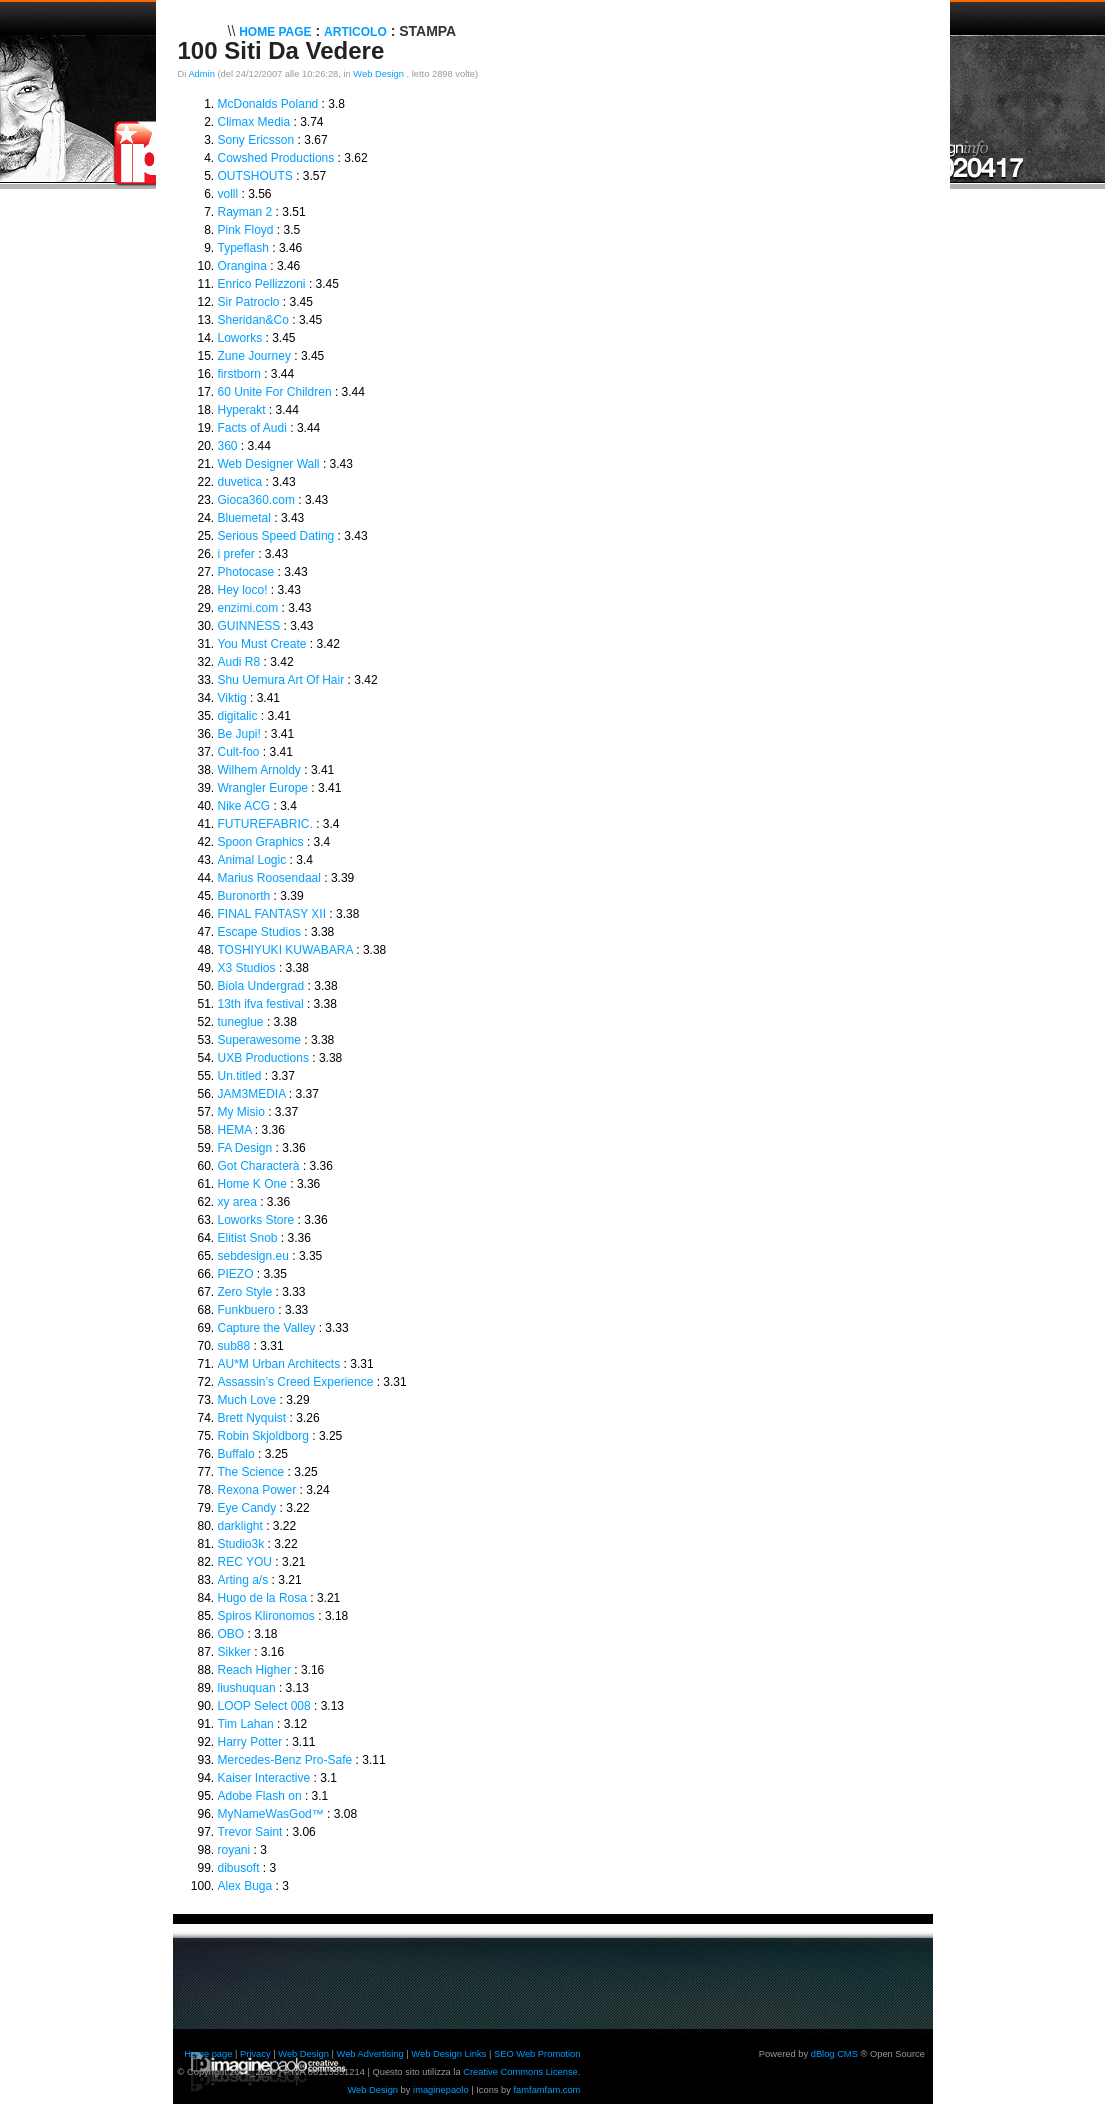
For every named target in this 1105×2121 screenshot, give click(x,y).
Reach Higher (254, 1670)
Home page (208, 2054)
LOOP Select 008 (264, 1706)
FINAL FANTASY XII (272, 914)
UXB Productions (263, 1058)
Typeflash (243, 248)
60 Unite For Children (275, 392)
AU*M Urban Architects (279, 1364)
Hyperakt (242, 410)
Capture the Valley (267, 1328)
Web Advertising (370, 2054)
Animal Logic (252, 860)
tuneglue (241, 1022)
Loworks (240, 338)
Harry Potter (250, 1742)
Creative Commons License (520, 2072)
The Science (251, 1472)
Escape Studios (259, 932)
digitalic (238, 716)
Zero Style (245, 1292)
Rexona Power (257, 1490)
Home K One (252, 1184)
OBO (231, 1634)
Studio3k (241, 1544)
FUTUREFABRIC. (265, 824)
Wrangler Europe (263, 788)
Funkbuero (246, 1310)
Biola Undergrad (261, 986)
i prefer (236, 554)
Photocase (246, 572)
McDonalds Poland (268, 104)
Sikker (234, 1652)
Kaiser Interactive (264, 1778)
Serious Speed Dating (276, 536)
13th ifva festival (261, 1004)
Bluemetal (244, 518)
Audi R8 (239, 662)
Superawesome (259, 1040)
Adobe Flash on (260, 1796)
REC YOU (245, 1562)
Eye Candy (247, 1508)
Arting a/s (243, 1580)
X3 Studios (247, 968)
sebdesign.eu (253, 1256)
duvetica (240, 482)
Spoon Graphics (261, 842)
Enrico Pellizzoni (262, 284)
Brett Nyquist (252, 1418)
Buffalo (236, 1454)
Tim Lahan (246, 1724)
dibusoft (239, 1868)
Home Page (275, 32)
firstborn (239, 374)
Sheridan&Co (253, 320)
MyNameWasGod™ (271, 1814)
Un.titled (240, 1076)
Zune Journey (254, 356)
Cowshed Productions (276, 158)
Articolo (355, 32)
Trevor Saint (250, 1832)
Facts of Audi (252, 428)
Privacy (255, 2054)
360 (228, 446)
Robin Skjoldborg (263, 1436)
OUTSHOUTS (255, 176)
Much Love (247, 1400)
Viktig (232, 698)
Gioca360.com (256, 500)
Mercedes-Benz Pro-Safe (285, 1760)
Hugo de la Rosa (262, 1598)
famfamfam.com (547, 2090)
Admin (201, 74)
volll (228, 194)
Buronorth (244, 896)
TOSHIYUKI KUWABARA (285, 950)
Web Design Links (448, 2054)
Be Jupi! (239, 734)
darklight (240, 1526)
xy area (237, 1202)
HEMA (235, 1130)
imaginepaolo (441, 2090)
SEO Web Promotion (537, 2054)
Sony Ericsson (256, 140)
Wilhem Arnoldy (259, 770)
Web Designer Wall (269, 464)
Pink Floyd (246, 230)
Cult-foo (239, 752)
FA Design (245, 1148)
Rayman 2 (245, 212)
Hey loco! (243, 590)
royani (234, 1850)
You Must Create (262, 644)
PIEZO (236, 1274)
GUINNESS (249, 626)
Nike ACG (244, 806)
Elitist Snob (248, 1238)
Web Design (379, 74)
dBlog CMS (834, 2054)
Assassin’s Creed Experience (296, 1382)
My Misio (241, 1112)
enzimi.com (248, 608)
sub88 (234, 1346)
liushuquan (247, 1688)
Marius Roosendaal (269, 878)
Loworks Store (256, 1220)
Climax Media (254, 122)
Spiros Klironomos (266, 1616)
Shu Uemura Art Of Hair (281, 680)
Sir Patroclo (249, 302)
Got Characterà (259, 1166)
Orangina (242, 266)
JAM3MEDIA (252, 1094)
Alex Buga (245, 1886)
